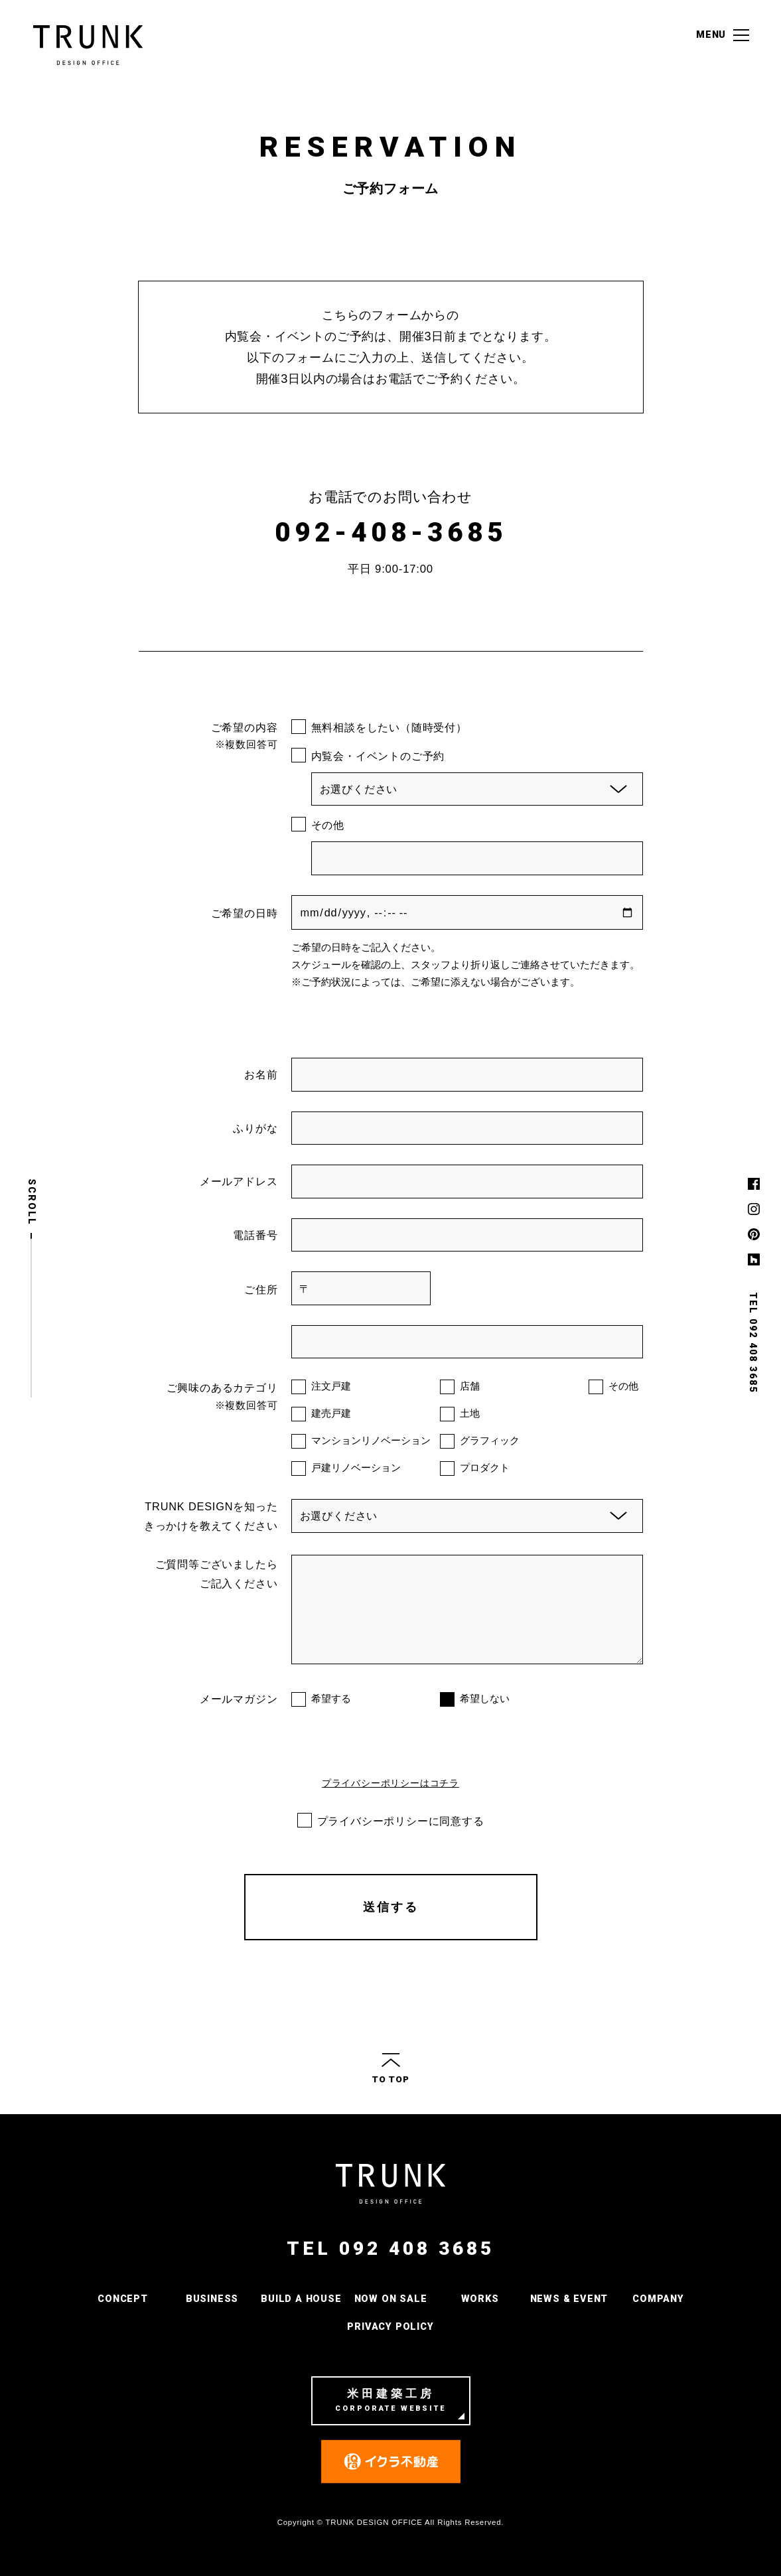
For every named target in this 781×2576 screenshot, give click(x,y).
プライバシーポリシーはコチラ (390, 1783)
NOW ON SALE (390, 2299)
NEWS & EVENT (569, 2299)
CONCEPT (123, 2299)
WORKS (480, 2299)
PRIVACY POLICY (390, 2326)
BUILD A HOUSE (301, 2299)
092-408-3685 (391, 532)
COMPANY (658, 2299)
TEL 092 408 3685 (390, 2248)
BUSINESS (212, 2299)
